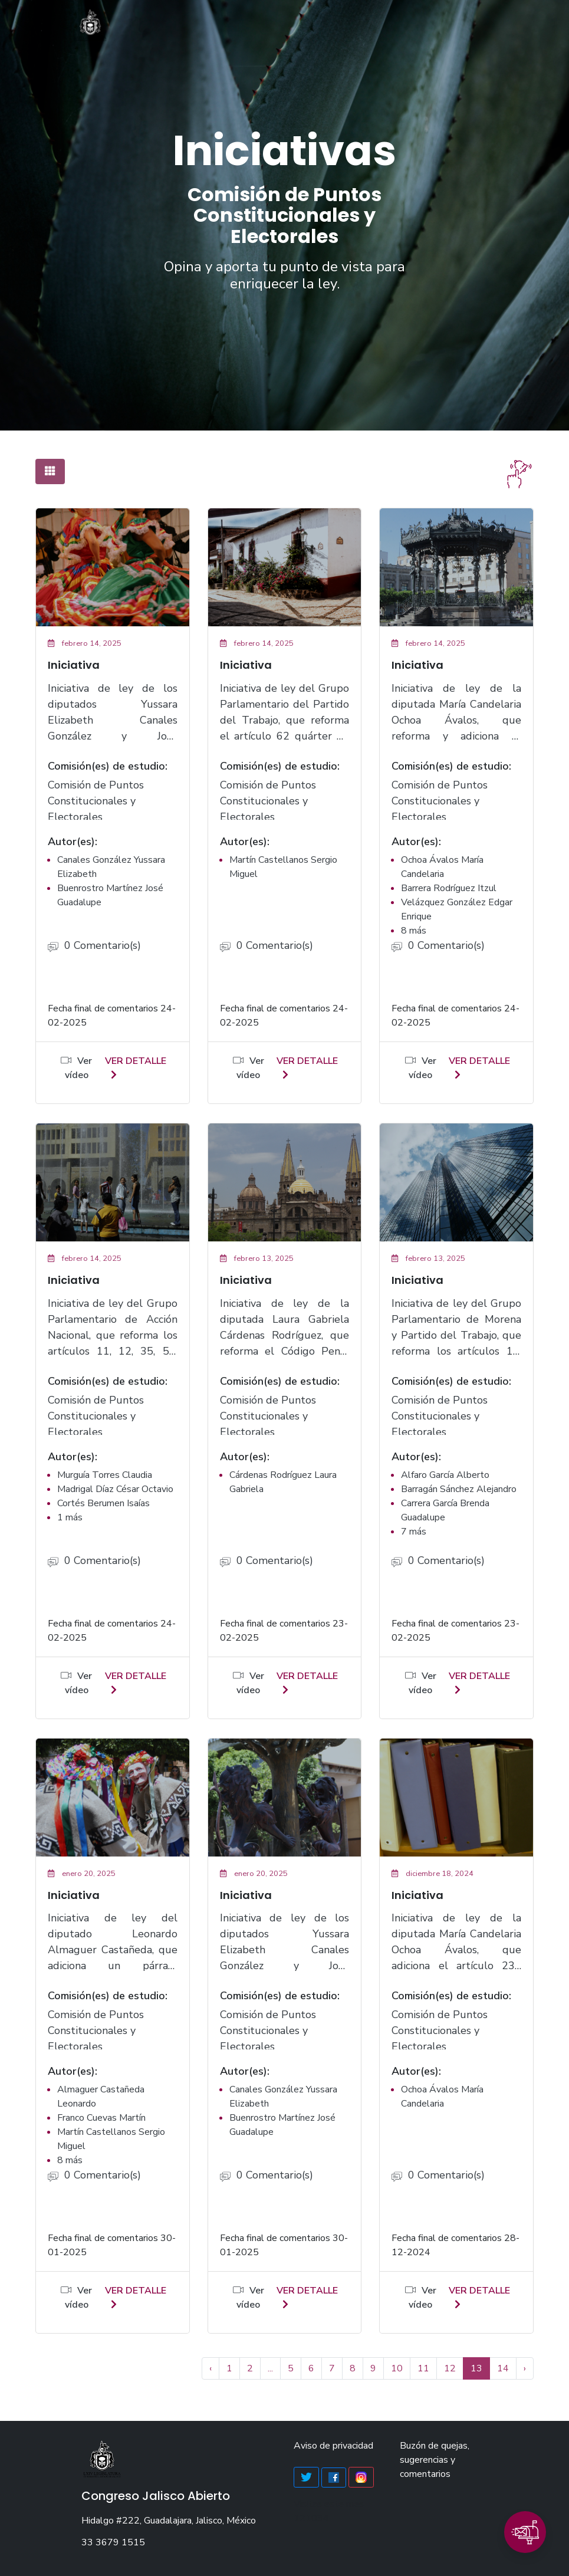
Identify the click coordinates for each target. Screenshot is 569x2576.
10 (397, 2368)
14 (503, 2368)
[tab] (50, 471)
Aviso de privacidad (333, 2445)
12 (450, 2368)
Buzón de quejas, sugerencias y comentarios (434, 2459)
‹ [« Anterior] (210, 2368)
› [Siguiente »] (525, 2368)
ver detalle (135, 1066)
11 (423, 2368)
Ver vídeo (76, 1068)
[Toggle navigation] (481, 26)
